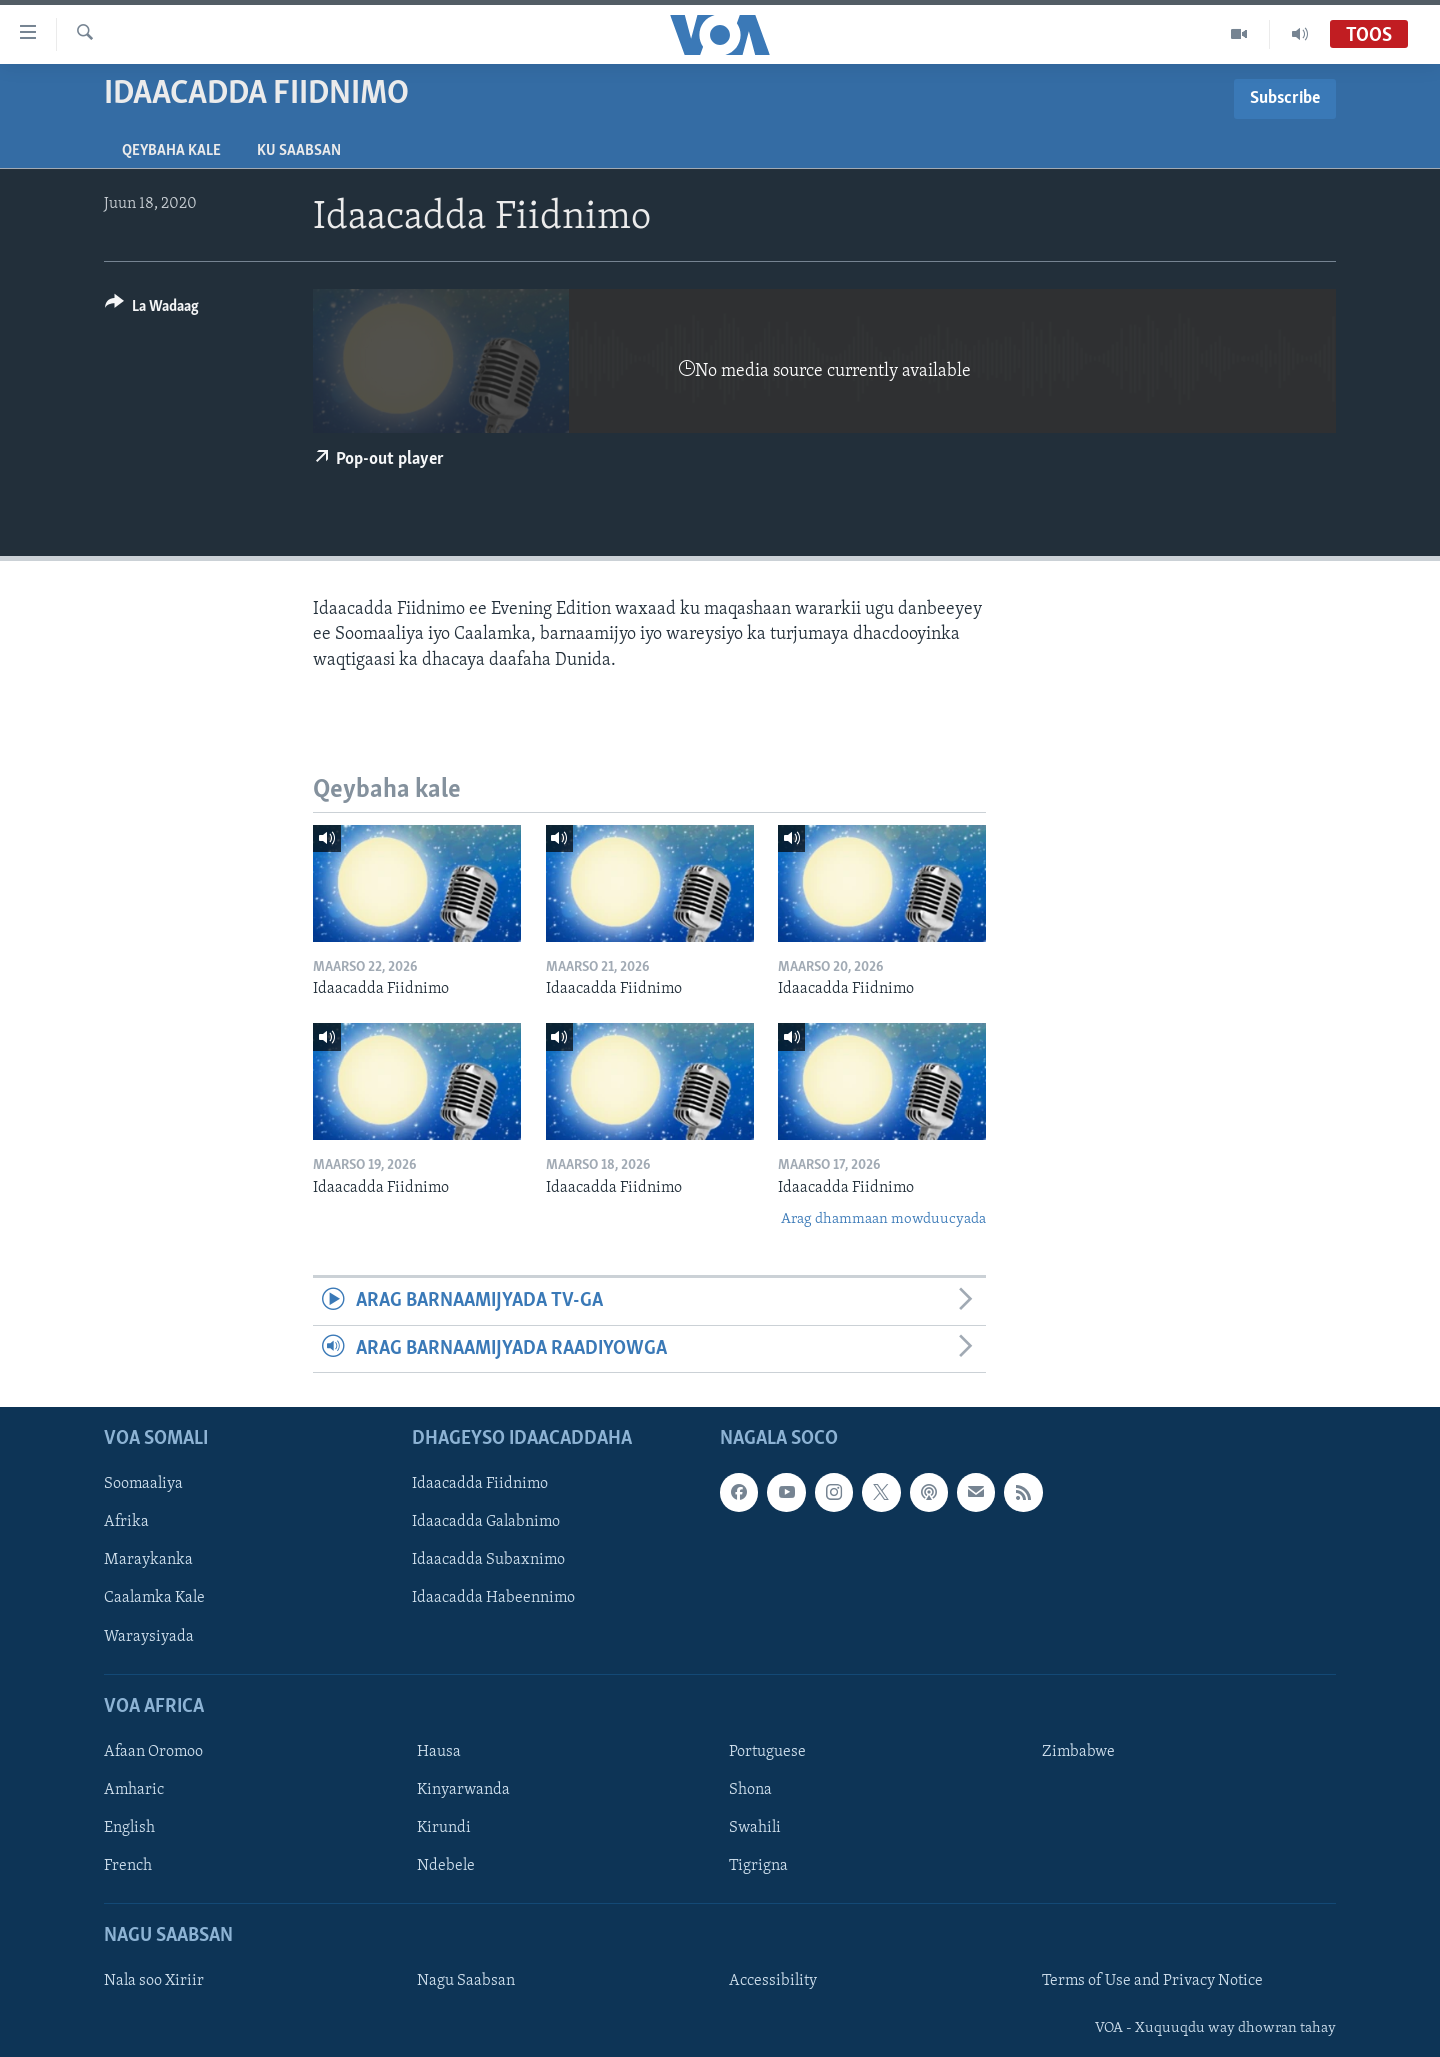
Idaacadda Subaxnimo (488, 1561)
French (128, 1866)
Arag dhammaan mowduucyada (883, 1219)
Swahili (755, 1828)
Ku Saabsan (299, 151)
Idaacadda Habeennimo (493, 1599)
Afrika (126, 1523)
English (129, 1828)
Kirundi (444, 1828)
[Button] (152, 309)
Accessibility (773, 1982)
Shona (750, 1790)
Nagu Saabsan (466, 1982)
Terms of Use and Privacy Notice (1152, 1982)
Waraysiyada (149, 1637)
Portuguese (767, 1752)
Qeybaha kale (171, 151)
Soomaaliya (143, 1484)
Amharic (134, 1790)
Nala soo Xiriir (154, 1982)
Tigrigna (758, 1866)
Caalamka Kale (154, 1599)
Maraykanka (148, 1561)
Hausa (439, 1752)
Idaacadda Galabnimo (486, 1523)
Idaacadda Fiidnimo (480, 1484)
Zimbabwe (1078, 1752)
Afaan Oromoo (153, 1752)
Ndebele (446, 1866)
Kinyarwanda (463, 1790)
